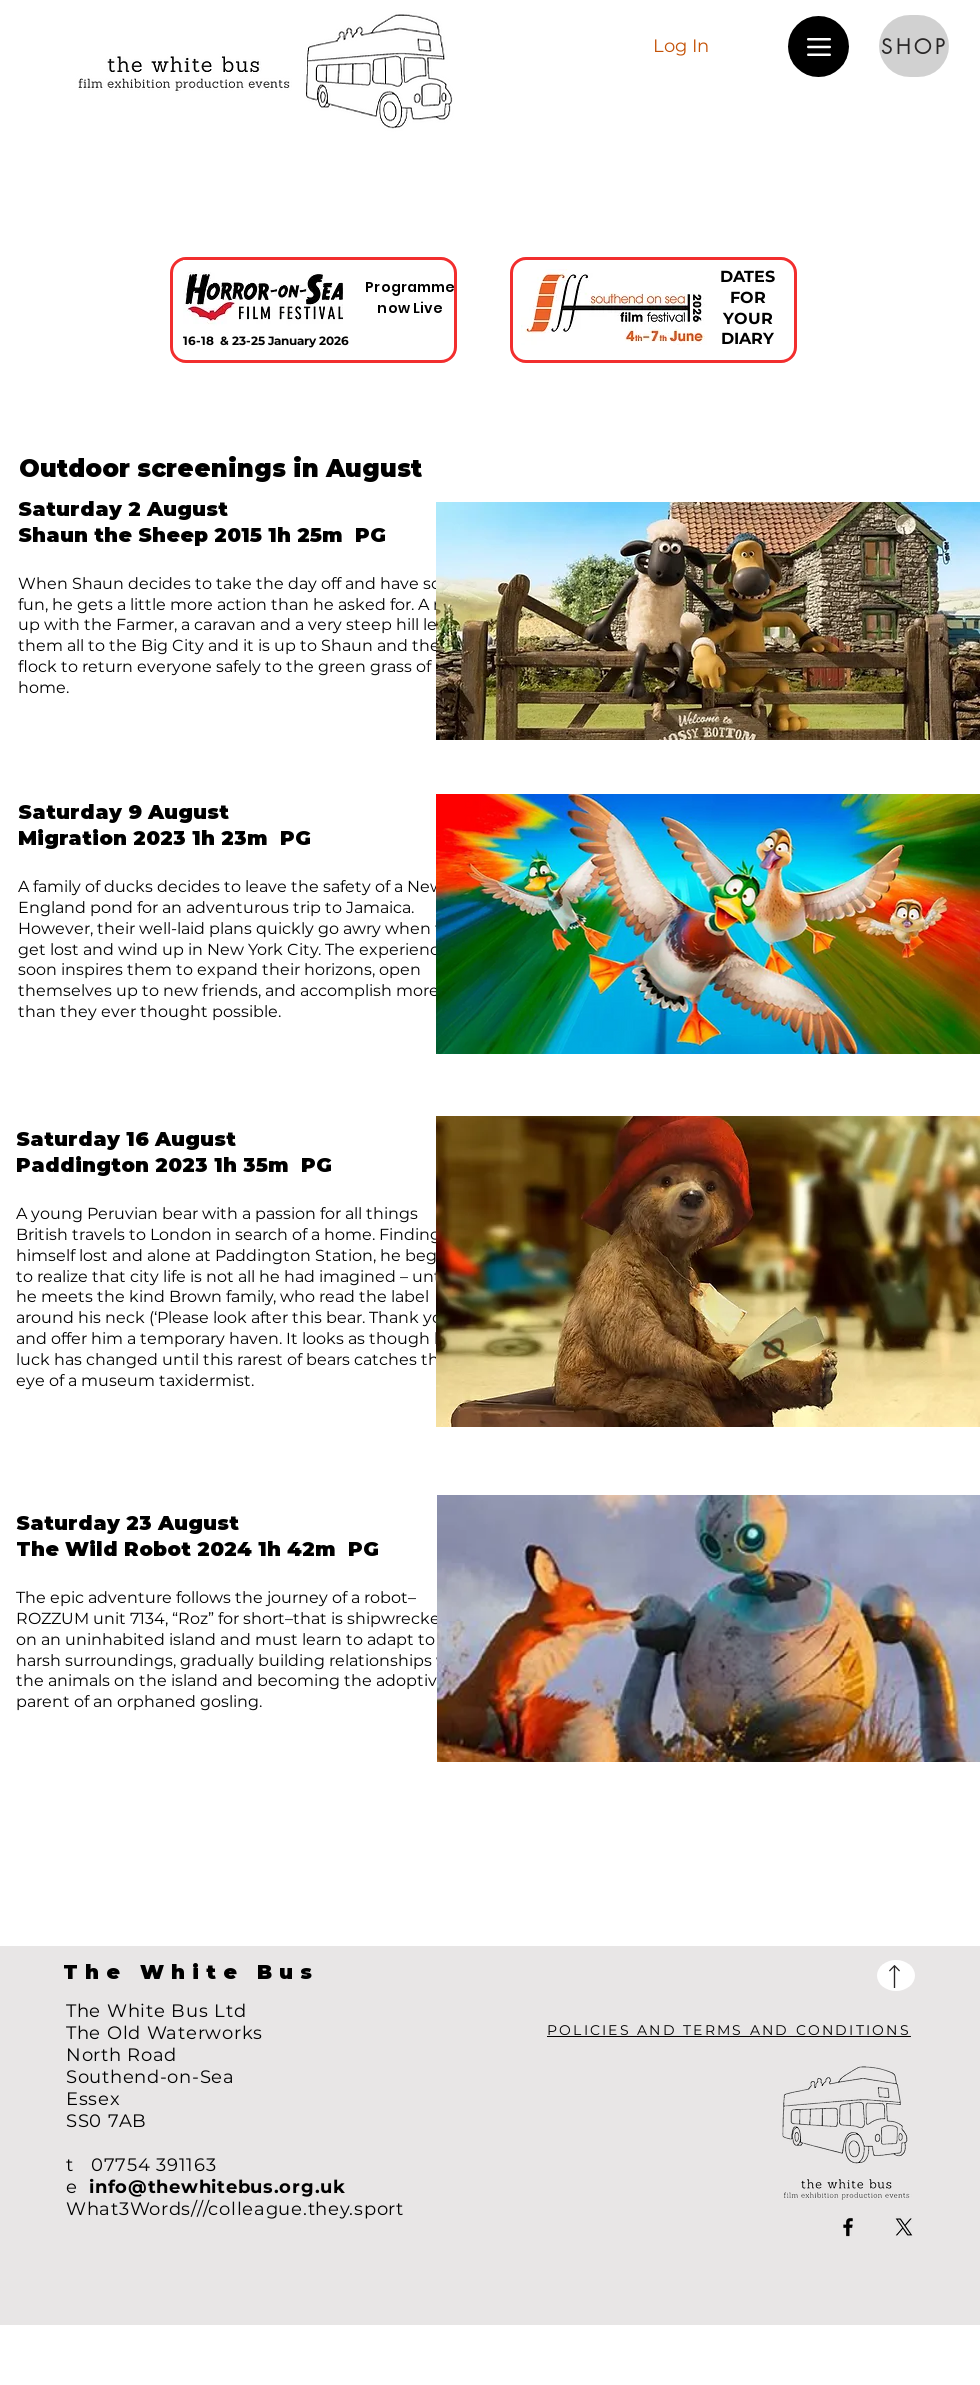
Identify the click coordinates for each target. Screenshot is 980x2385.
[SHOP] (914, 46)
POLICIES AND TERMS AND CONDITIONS (729, 2030)
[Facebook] (848, 2227)
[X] (904, 2227)
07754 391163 (154, 2165)
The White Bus (191, 1972)
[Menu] (818, 46)
